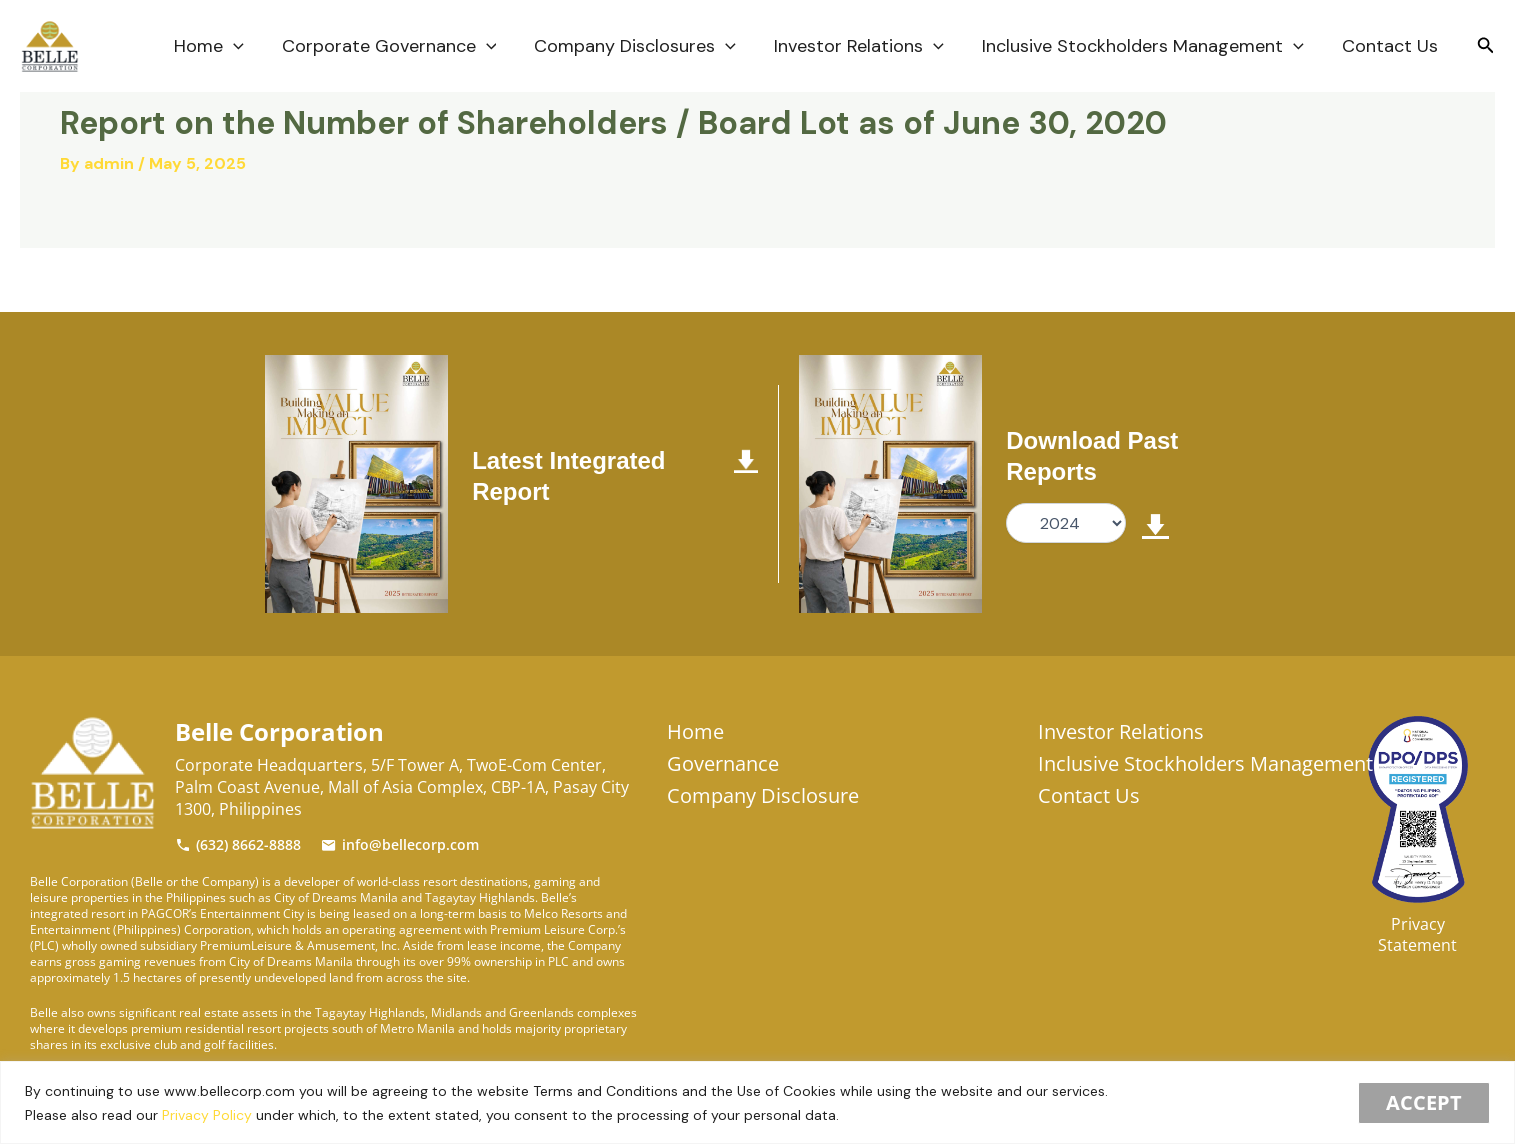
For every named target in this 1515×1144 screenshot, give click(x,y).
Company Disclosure (763, 795)
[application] (244, 46)
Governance (723, 763)
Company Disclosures (642, 46)
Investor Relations (864, 46)
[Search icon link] (1486, 46)
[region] (757, 1102)
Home (220, 46)
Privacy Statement (1417, 934)
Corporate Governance (398, 46)
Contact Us (1391, 46)
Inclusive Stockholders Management (1146, 46)
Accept (1424, 1102)
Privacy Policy (207, 1115)
